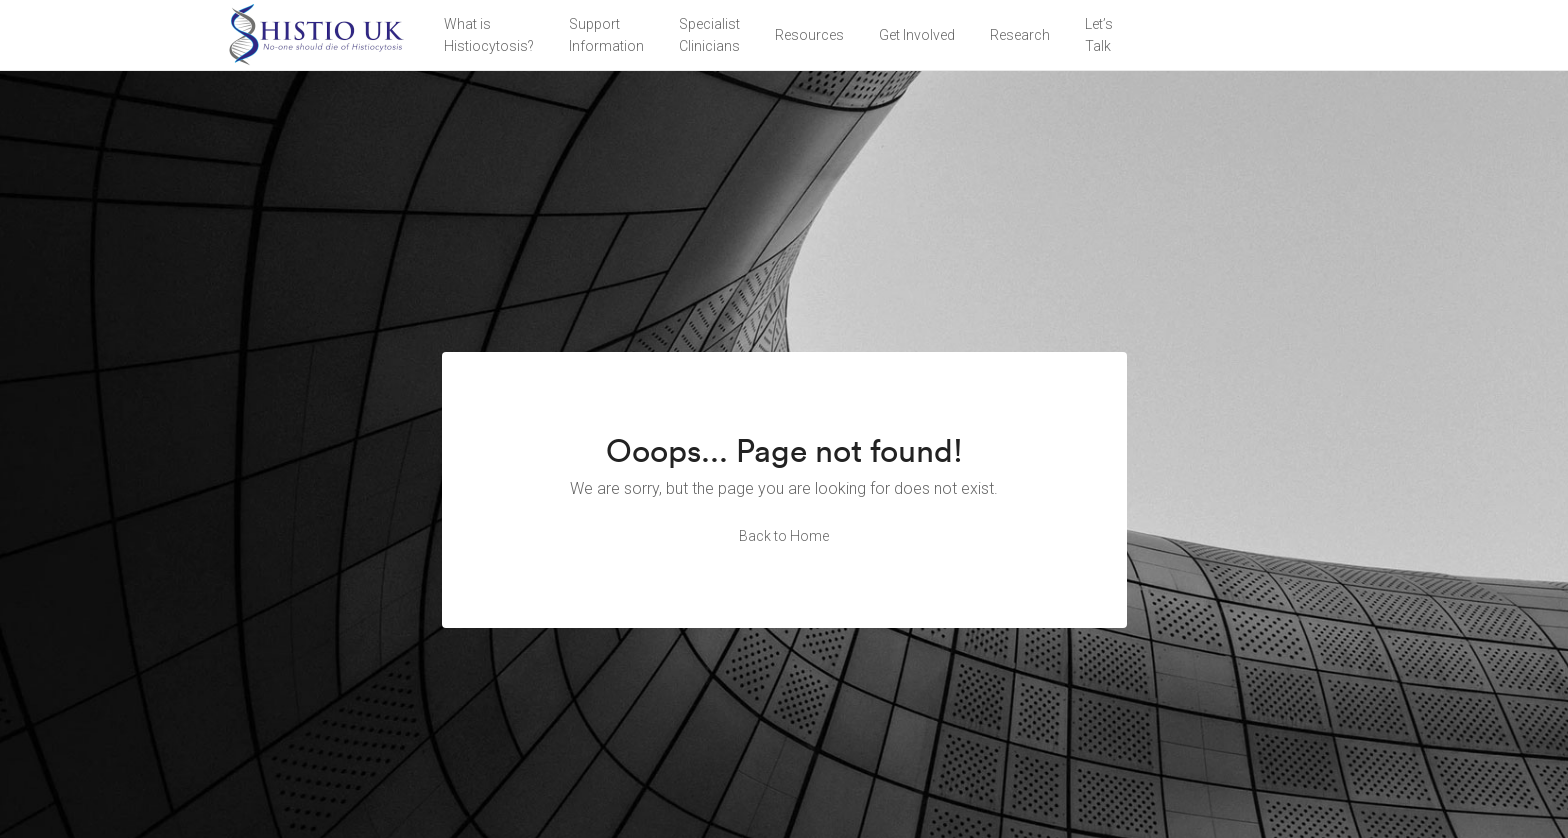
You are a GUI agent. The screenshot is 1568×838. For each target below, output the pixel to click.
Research (1020, 35)
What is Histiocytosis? (489, 35)
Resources (809, 35)
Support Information (606, 35)
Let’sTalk (1099, 35)
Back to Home (784, 536)
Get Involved (917, 35)
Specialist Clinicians (709, 35)
